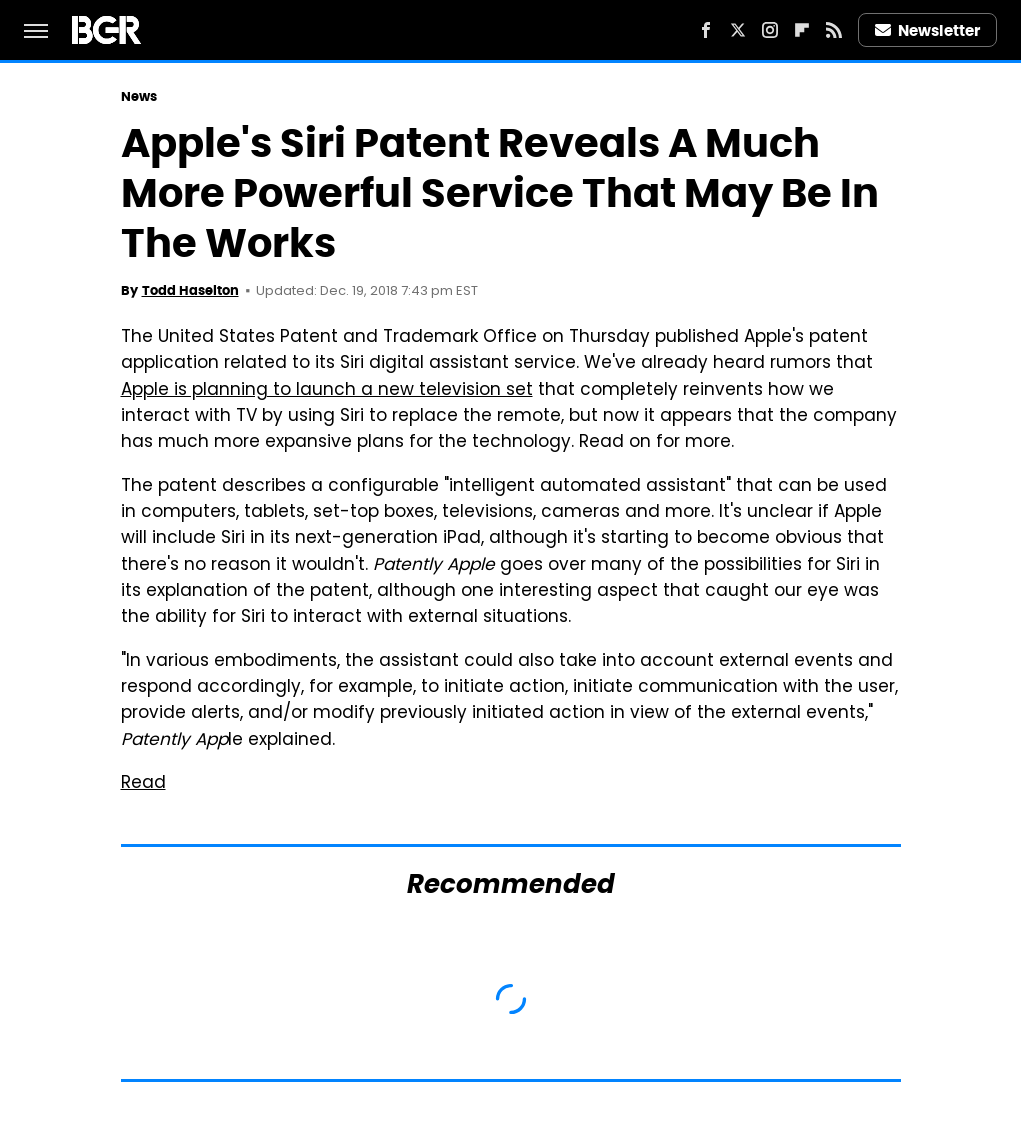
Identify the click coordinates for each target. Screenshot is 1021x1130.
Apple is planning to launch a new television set (327, 391)
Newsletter (928, 30)
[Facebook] (706, 30)
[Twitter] (738, 30)
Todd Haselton (190, 290)
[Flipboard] (802, 30)
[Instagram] (770, 30)
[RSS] (834, 30)
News (139, 96)
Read (143, 784)
